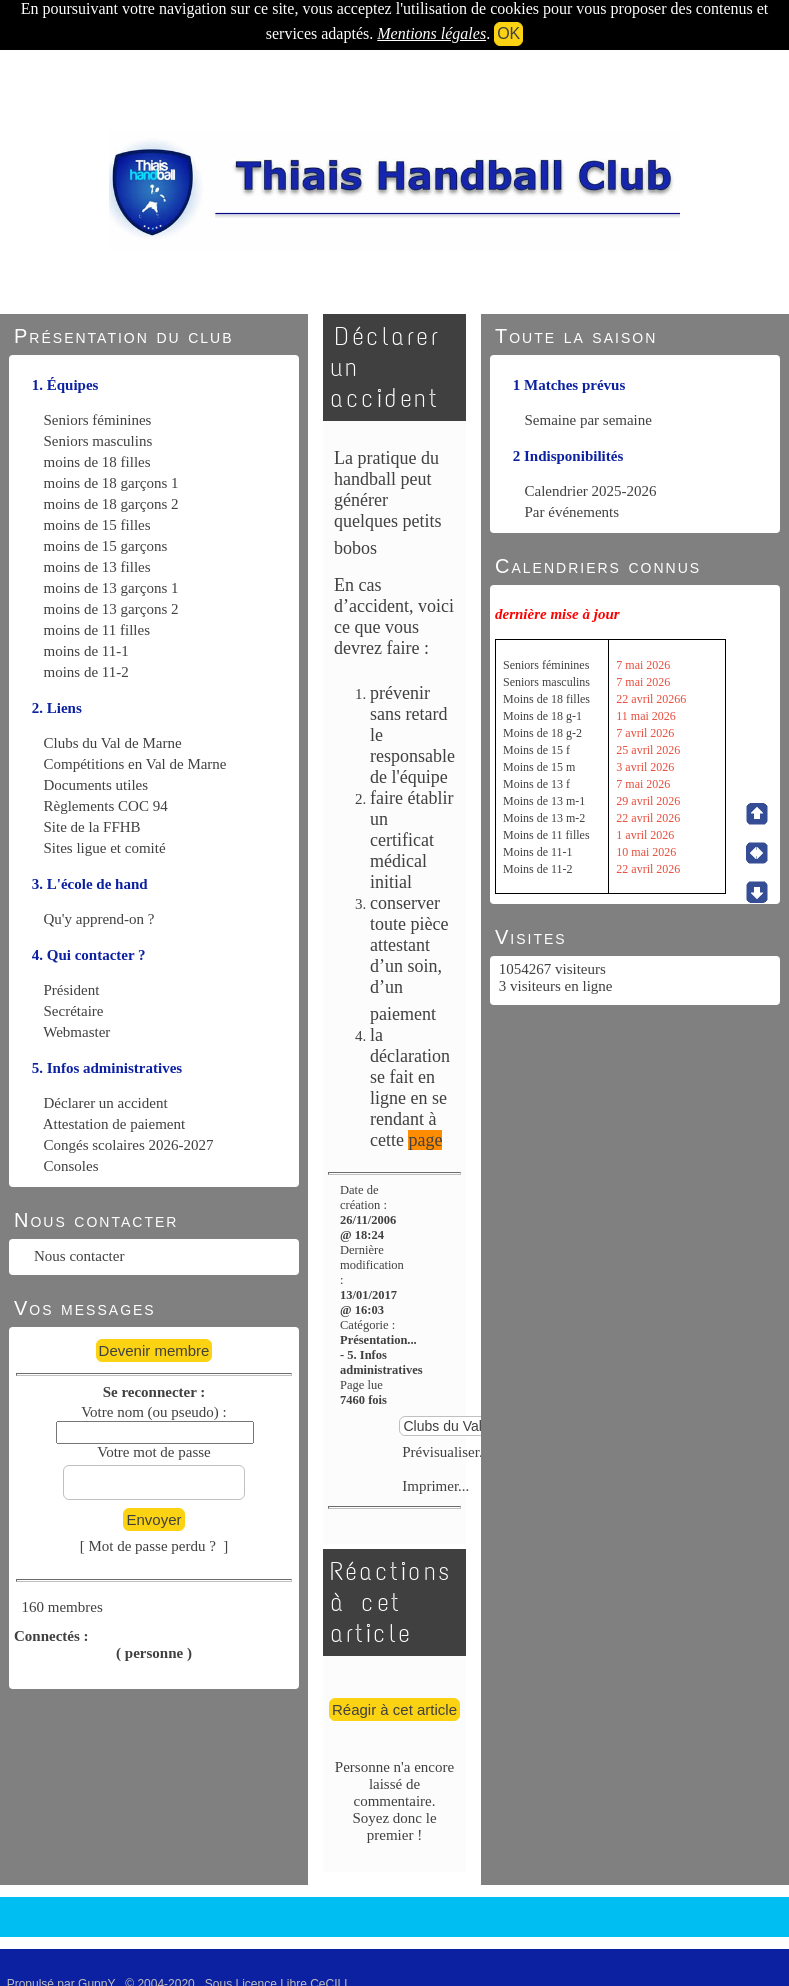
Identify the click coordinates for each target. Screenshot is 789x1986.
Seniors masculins (98, 441)
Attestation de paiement (114, 1124)
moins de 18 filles (97, 462)
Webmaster (76, 1032)
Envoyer (153, 1519)
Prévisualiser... (445, 1452)
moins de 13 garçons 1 (111, 588)
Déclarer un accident (106, 1103)
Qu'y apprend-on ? (99, 919)
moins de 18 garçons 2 (111, 504)
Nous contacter (79, 1256)
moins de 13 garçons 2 (111, 609)
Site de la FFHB (92, 827)
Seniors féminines (98, 420)
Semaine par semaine (588, 420)
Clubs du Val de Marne (113, 743)
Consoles (71, 1166)
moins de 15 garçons (106, 546)
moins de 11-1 (86, 651)
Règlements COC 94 (106, 806)
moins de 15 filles (97, 525)
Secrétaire (74, 1011)
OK (508, 33)
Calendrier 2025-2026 (591, 491)
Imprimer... (434, 1486)
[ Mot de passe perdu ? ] (154, 1546)
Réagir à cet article (394, 1709)
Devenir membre (154, 1350)
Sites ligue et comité (105, 848)
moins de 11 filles (97, 630)
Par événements (572, 512)
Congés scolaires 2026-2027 (129, 1145)
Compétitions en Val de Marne (135, 764)
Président (72, 990)
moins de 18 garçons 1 (111, 483)
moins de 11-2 (86, 672)
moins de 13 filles (97, 567)
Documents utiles (96, 785)
